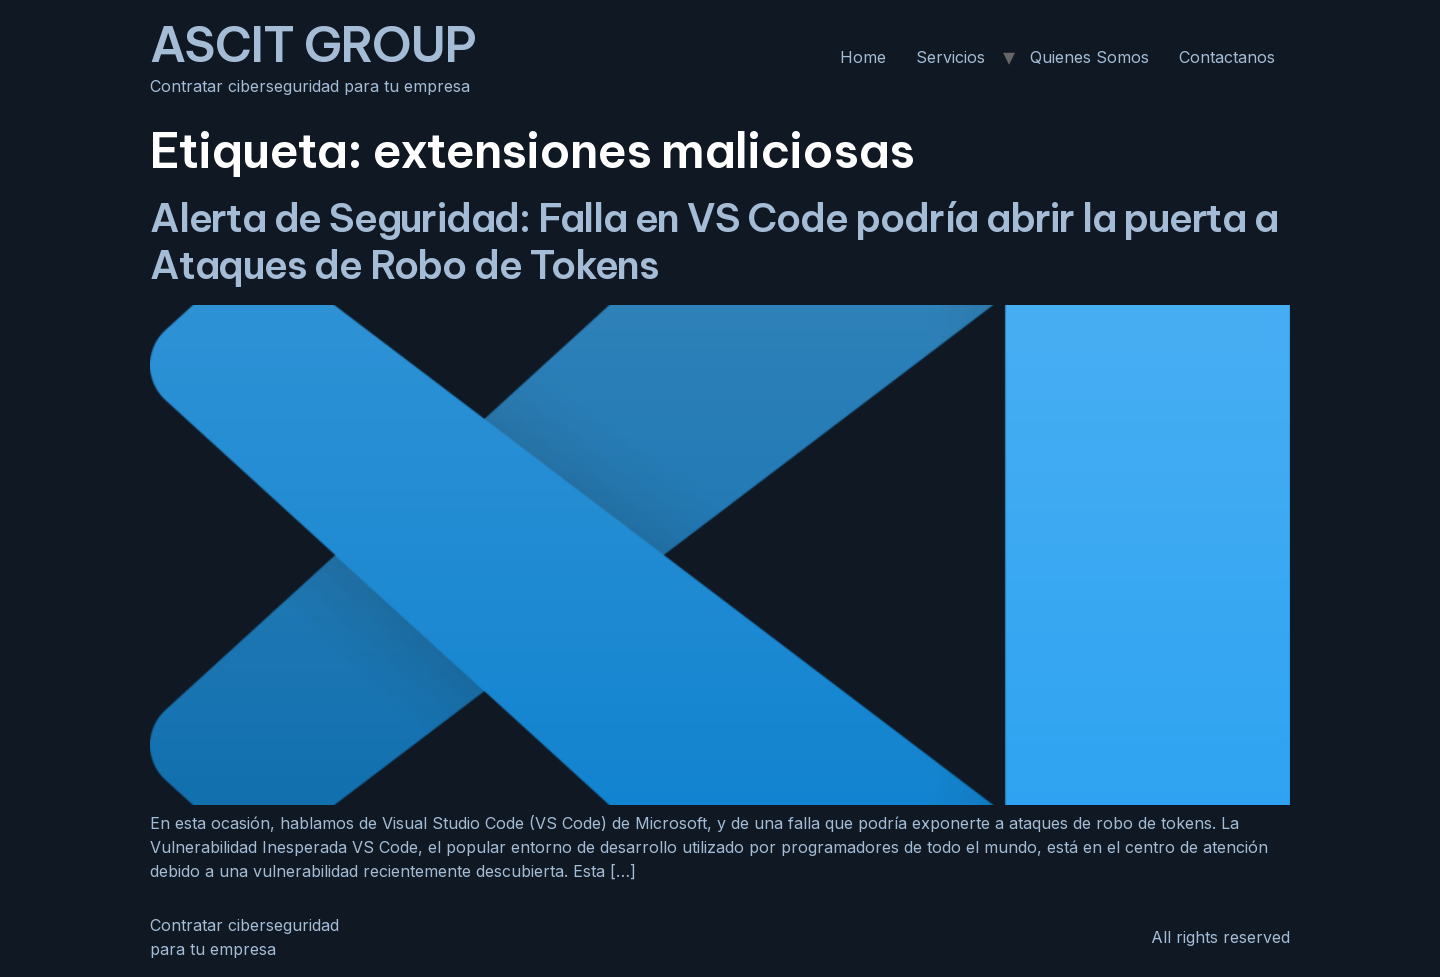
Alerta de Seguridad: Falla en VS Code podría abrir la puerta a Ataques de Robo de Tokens (714, 241)
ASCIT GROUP (313, 44)
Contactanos (1227, 57)
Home (863, 57)
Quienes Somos (1089, 57)
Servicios (950, 57)
